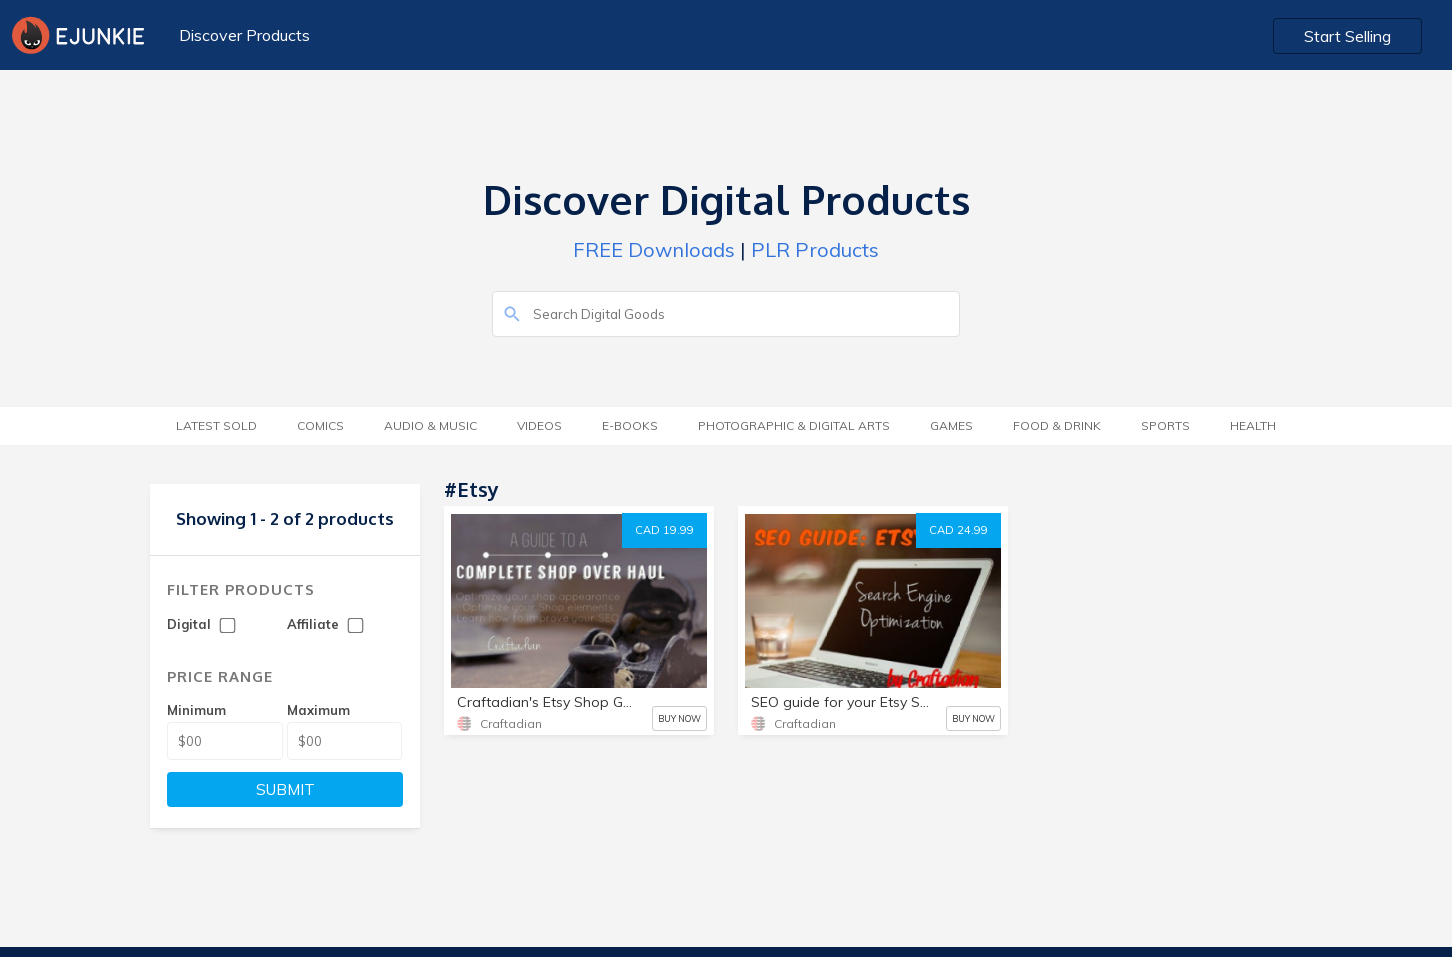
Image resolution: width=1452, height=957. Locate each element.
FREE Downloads (654, 249)
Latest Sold (216, 425)
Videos (539, 425)
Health (1253, 425)
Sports (1165, 425)
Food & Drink (1057, 425)
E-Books (630, 425)
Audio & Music (430, 425)
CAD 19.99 (664, 530)
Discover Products (244, 35)
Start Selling (1347, 36)
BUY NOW (679, 718)
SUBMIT (285, 789)
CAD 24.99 (958, 530)
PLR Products (815, 249)
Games (951, 425)
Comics (320, 425)
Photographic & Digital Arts (794, 425)
